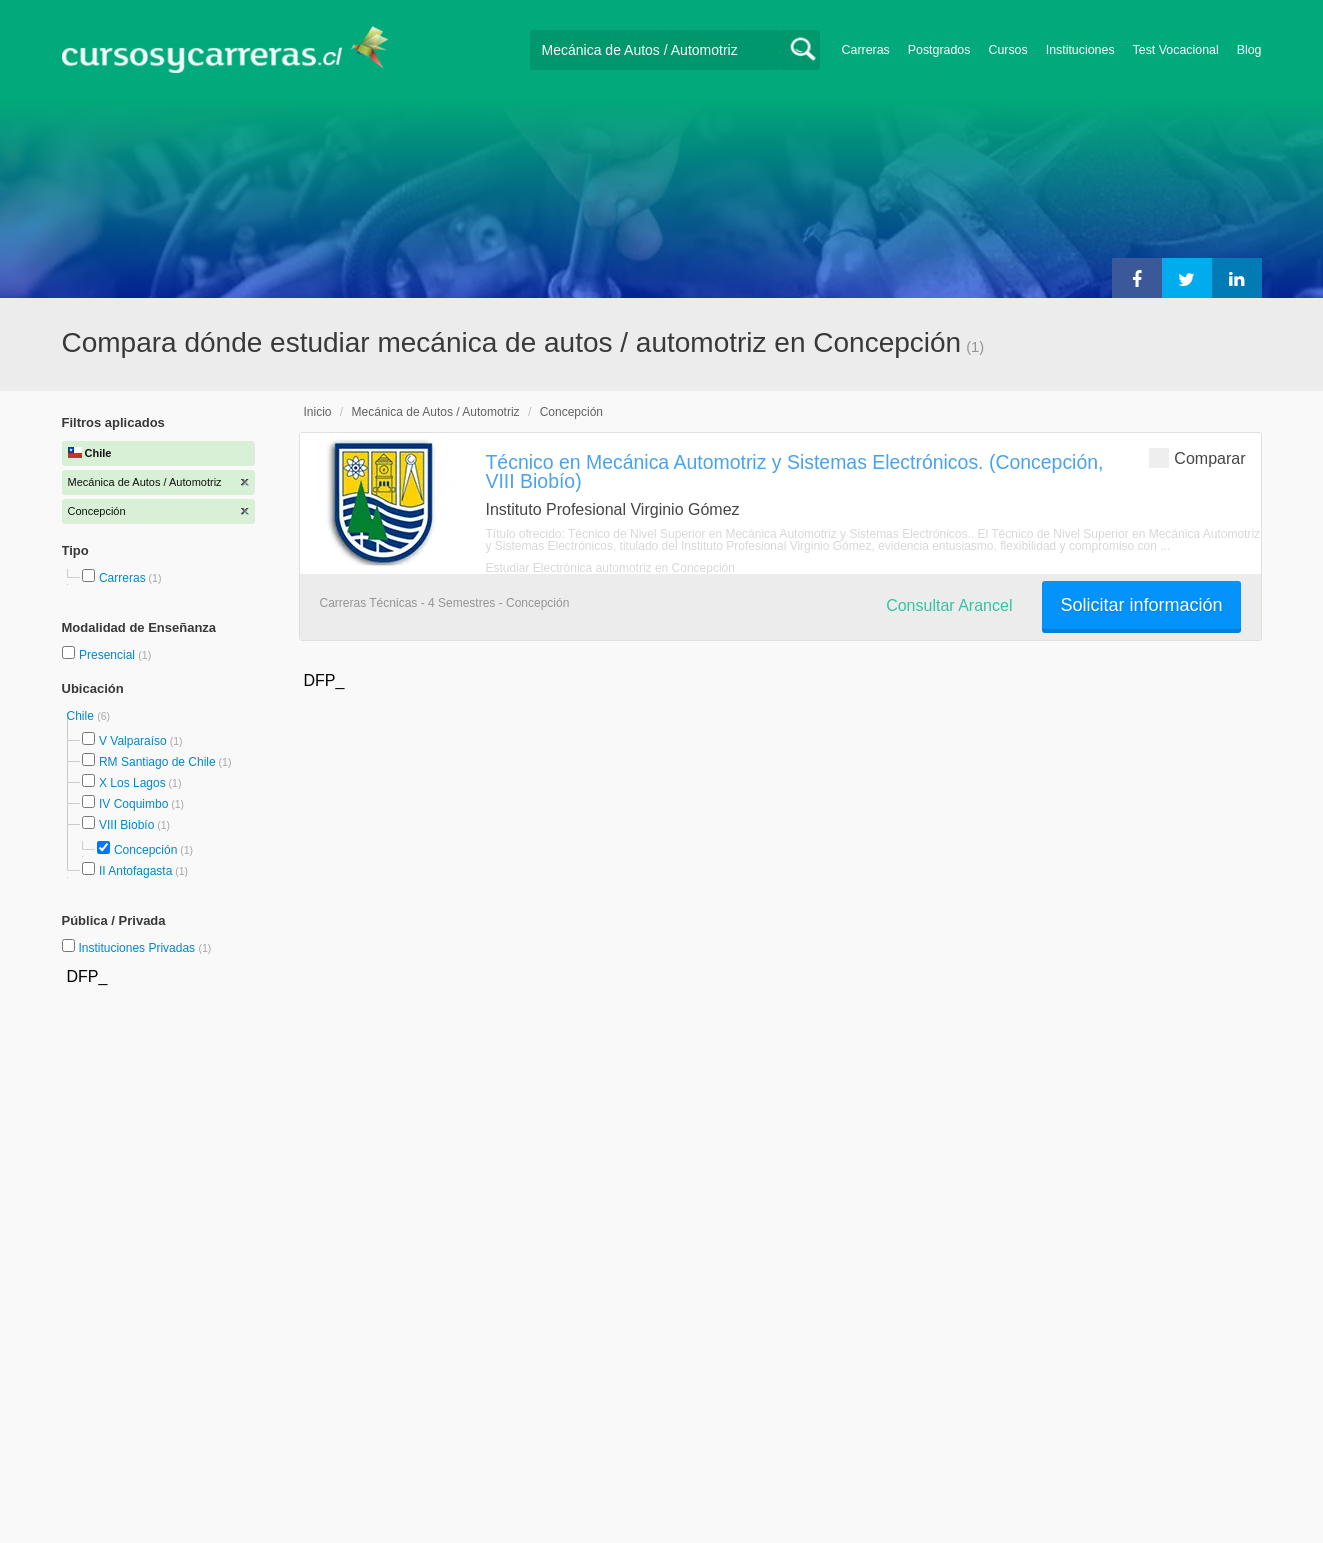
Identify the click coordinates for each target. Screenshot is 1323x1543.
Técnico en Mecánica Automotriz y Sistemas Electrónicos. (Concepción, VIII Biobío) (795, 471)
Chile (82, 716)
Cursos (1007, 50)
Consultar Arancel (949, 605)
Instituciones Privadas (144, 948)
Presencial (108, 655)
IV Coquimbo (133, 804)
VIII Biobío (126, 825)
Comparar (1197, 457)
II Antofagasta (135, 871)
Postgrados (939, 50)
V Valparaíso (133, 741)
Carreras (866, 50)
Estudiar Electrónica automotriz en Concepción (610, 568)
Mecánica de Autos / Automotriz (436, 412)
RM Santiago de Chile (157, 762)
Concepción (145, 850)
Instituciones (1080, 50)
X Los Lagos (132, 783)
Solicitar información (1141, 605)
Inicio (318, 412)
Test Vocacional (1176, 50)
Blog (1249, 50)
